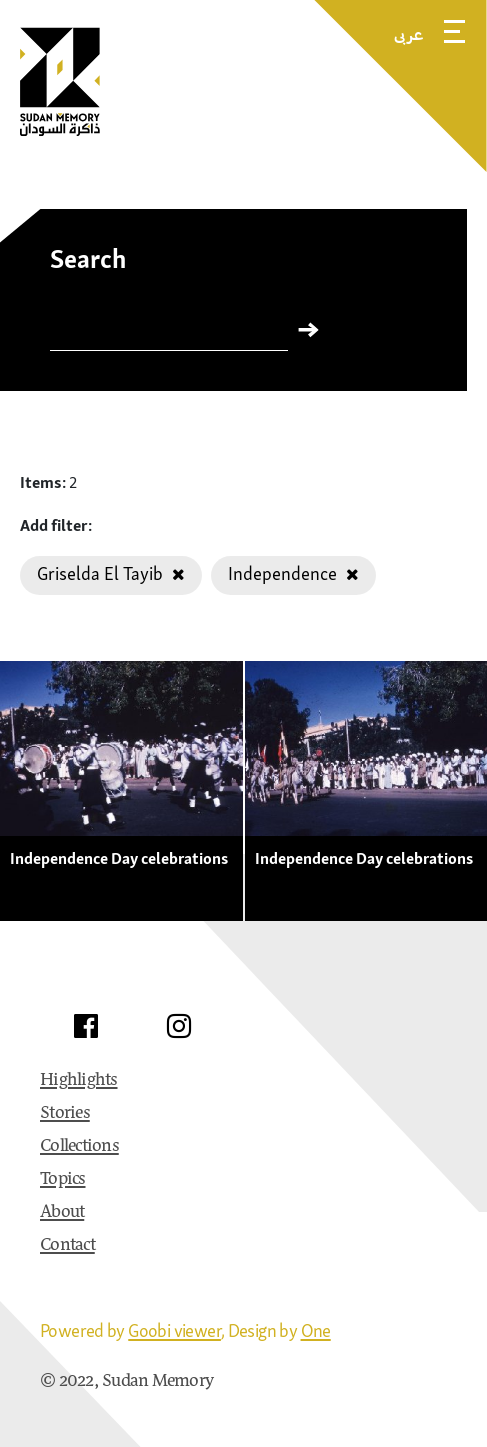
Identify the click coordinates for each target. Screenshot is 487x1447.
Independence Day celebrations (119, 858)
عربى (409, 34)
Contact (67, 1246)
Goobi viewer (174, 1330)
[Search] (169, 334)
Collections (79, 1147)
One (316, 1330)
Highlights (79, 1081)
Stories (65, 1114)
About (62, 1213)
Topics (63, 1180)
